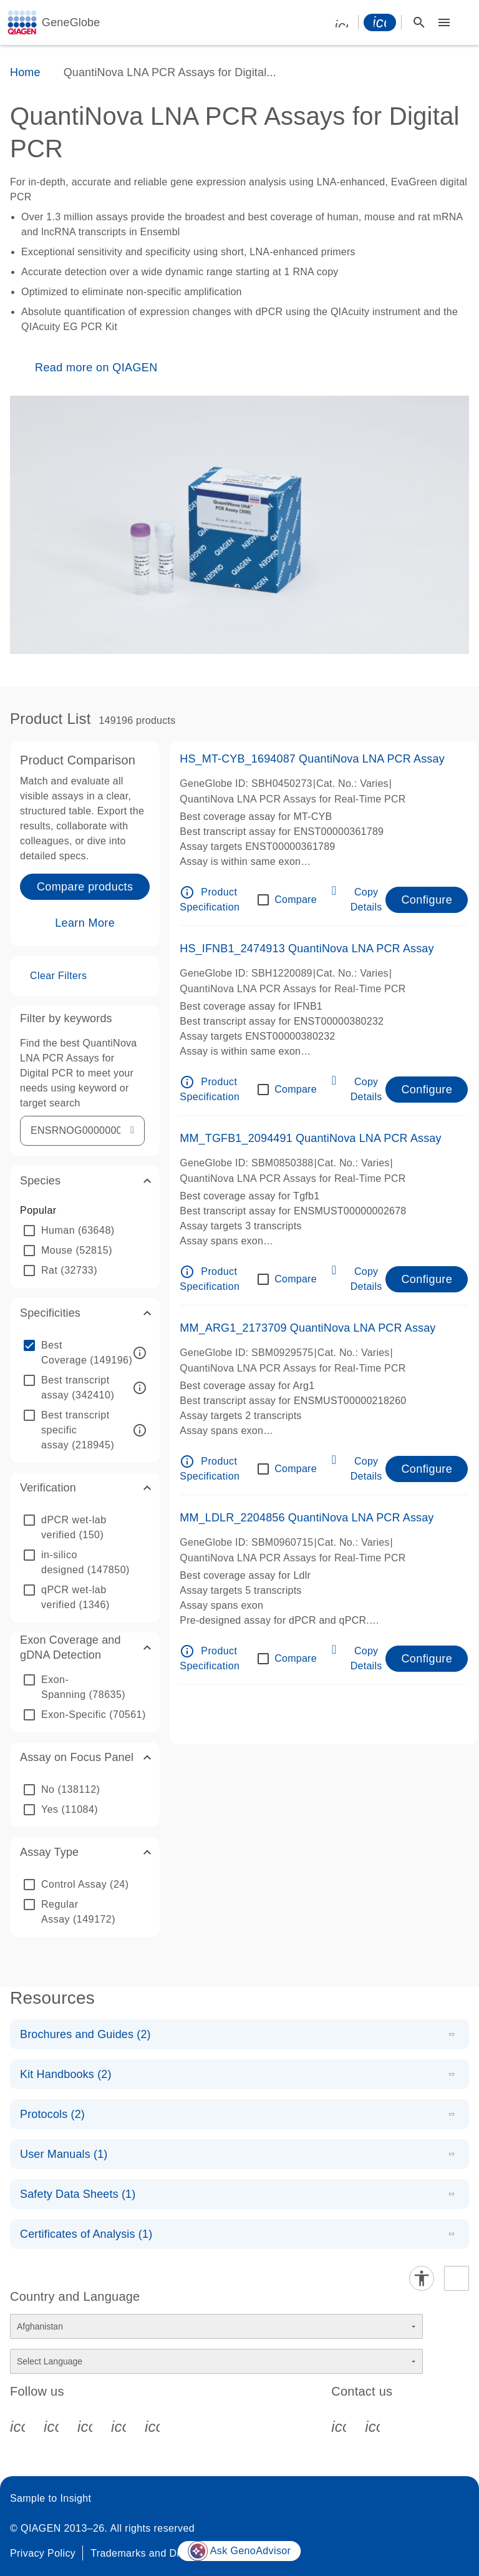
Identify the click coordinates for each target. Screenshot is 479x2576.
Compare (295, 899)
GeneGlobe (71, 22)
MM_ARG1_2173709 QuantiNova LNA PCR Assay (307, 1328)
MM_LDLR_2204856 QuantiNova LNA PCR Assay (306, 1517)
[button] (85, 1181)
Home (25, 72)
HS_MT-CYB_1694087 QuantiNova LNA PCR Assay (312, 759)
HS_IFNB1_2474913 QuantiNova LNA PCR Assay (306, 948)
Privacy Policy (42, 2553)
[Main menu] (444, 22)
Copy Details (366, 899)
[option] (85, 1231)
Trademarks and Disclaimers (156, 2553)
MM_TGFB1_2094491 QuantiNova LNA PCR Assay (310, 1138)
